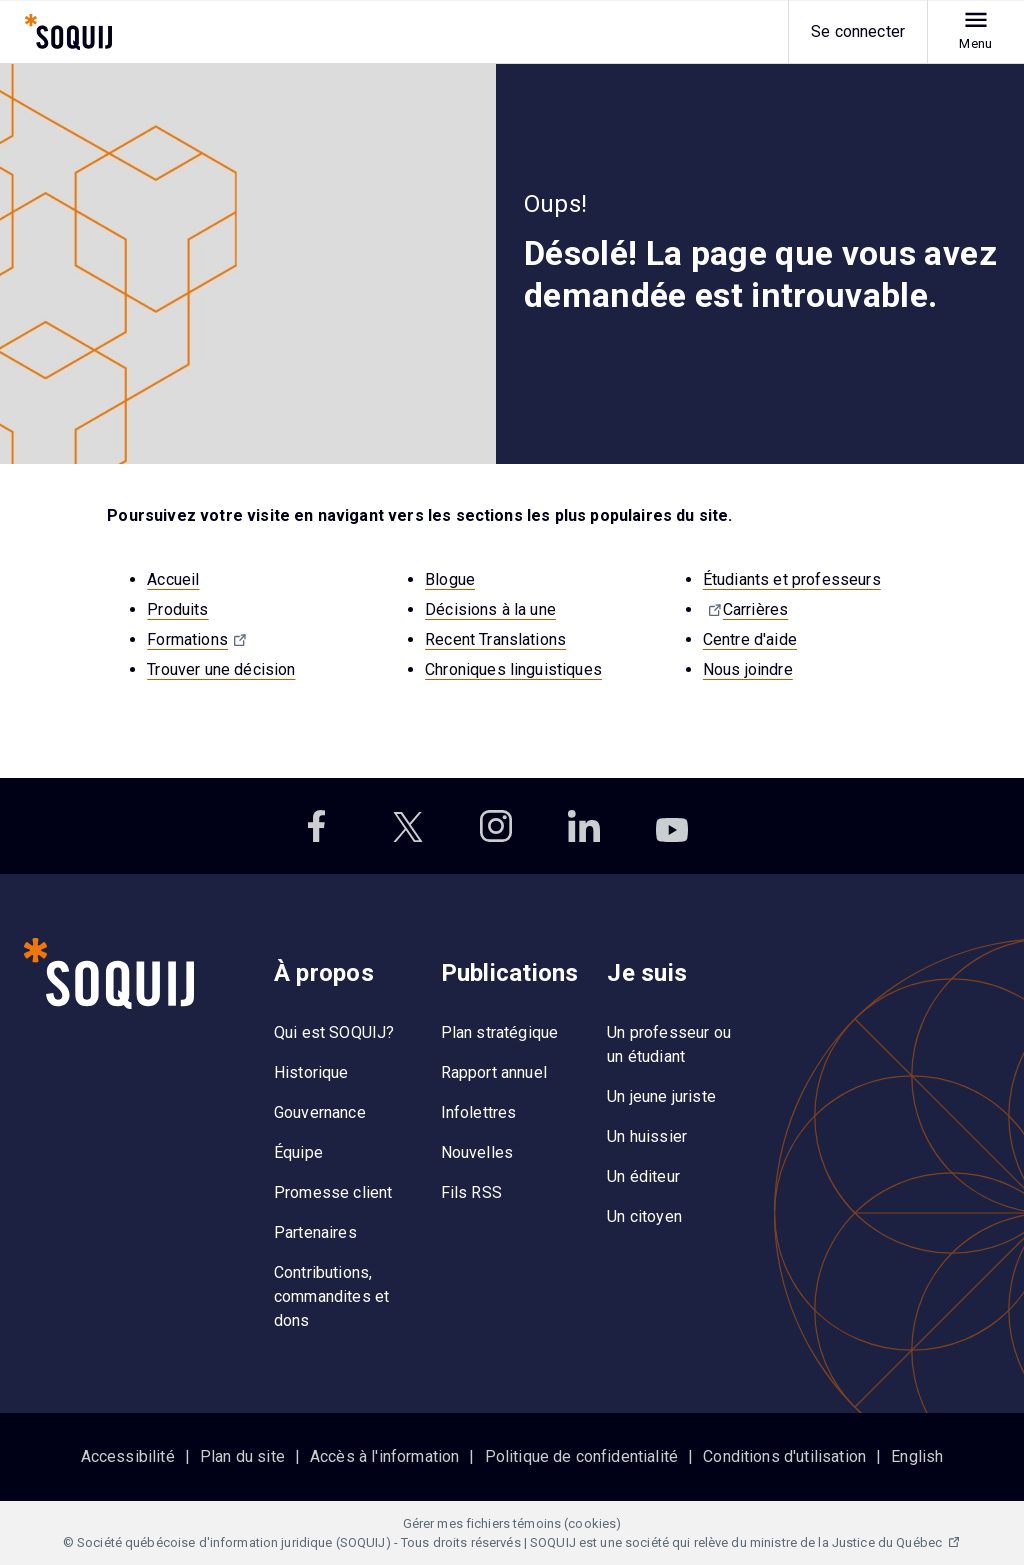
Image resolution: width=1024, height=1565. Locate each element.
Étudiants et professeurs (792, 579)
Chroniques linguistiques (513, 669)
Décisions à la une (490, 609)
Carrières (755, 609)
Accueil (173, 579)
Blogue (450, 579)
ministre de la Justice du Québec (847, 1542)
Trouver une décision (221, 669)
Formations (187, 639)
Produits (177, 609)
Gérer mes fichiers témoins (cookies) (512, 1523)
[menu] (964, 32)
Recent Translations (495, 639)
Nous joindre (748, 669)
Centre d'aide (750, 639)
